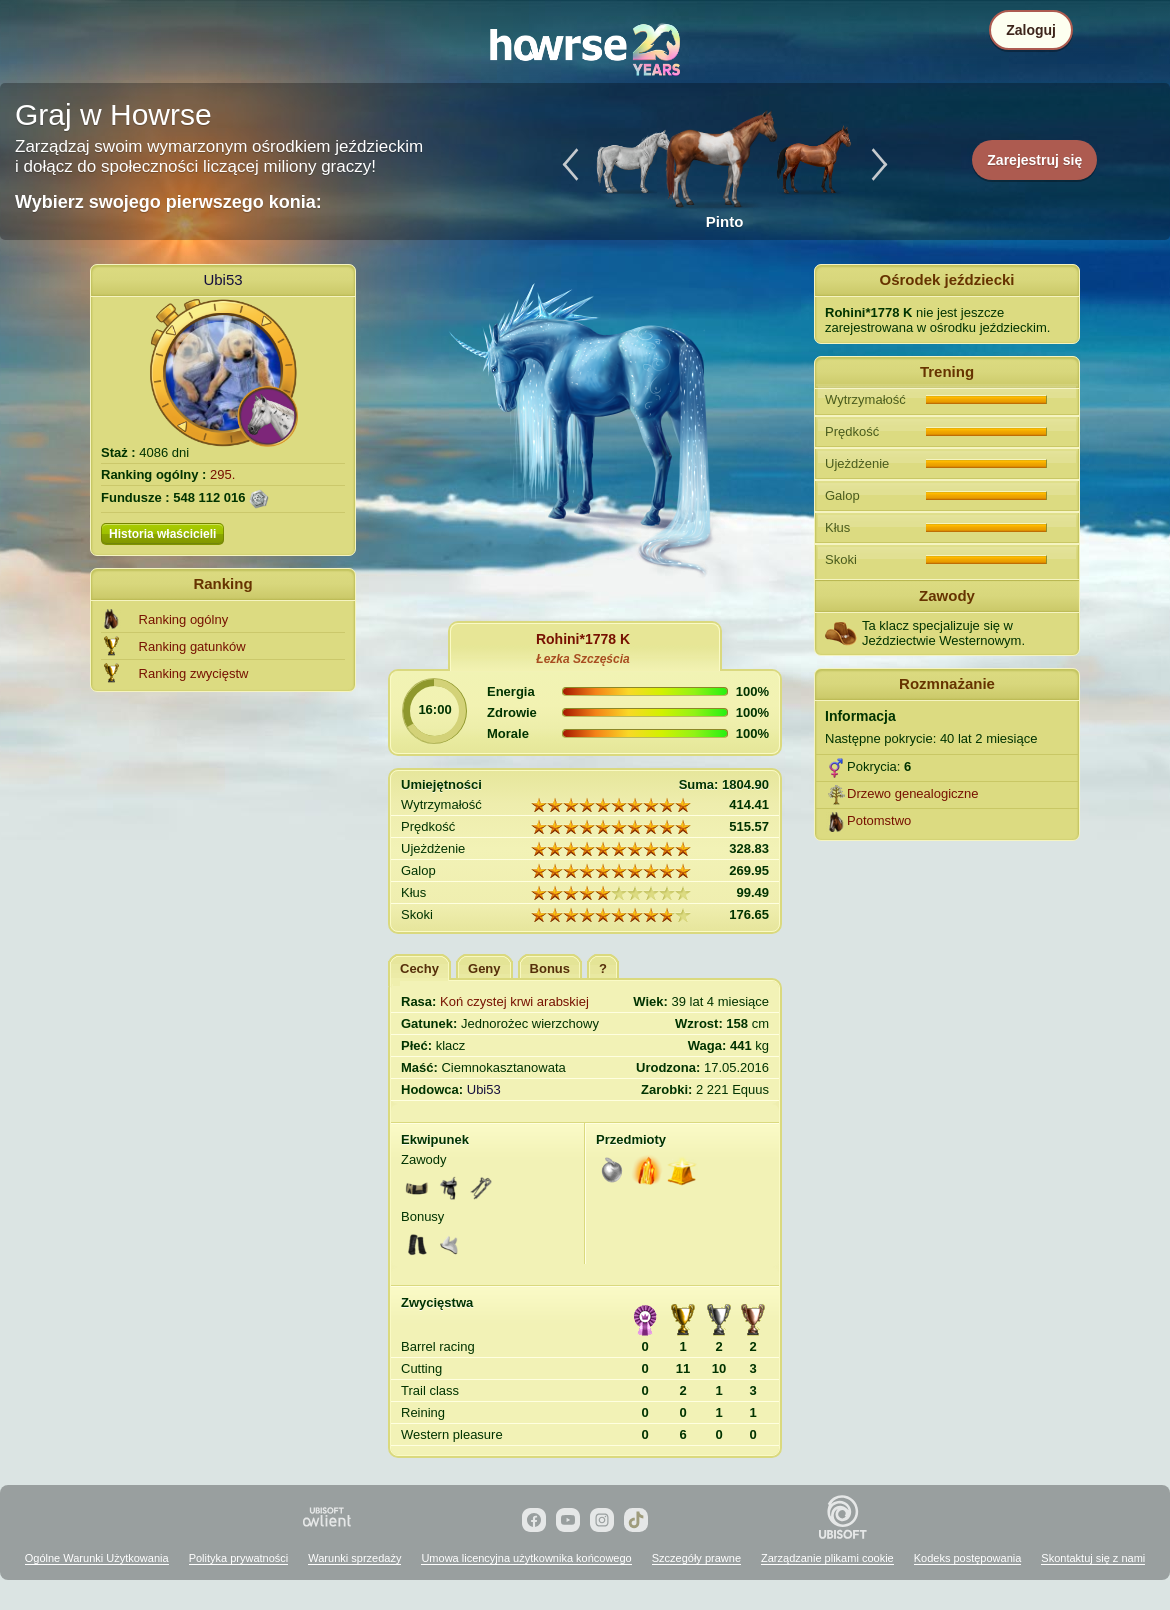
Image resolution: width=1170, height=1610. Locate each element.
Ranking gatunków (192, 646)
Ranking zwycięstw (194, 673)
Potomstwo (879, 820)
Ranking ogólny (184, 619)
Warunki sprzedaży (354, 1558)
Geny (484, 968)
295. (222, 474)
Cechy (419, 968)
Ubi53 (222, 279)
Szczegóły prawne (696, 1558)
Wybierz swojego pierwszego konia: (168, 202)
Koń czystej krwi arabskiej (514, 1001)
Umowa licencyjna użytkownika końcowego (526, 1558)
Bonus (550, 968)
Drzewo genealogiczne (913, 793)
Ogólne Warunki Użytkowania (97, 1558)
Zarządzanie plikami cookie (827, 1558)
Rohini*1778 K (583, 639)
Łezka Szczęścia (582, 659)
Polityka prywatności (239, 1558)
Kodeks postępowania (968, 1558)
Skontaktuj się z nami (1093, 1558)
